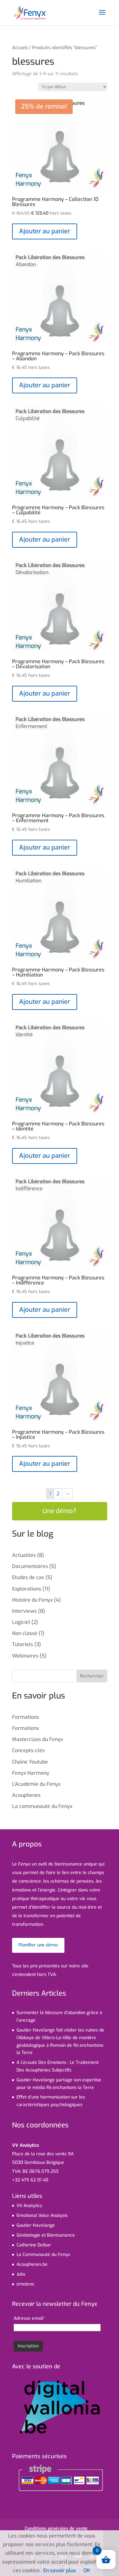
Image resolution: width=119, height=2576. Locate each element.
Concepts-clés (28, 1750)
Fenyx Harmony (30, 1773)
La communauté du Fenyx (42, 1806)
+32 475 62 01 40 (30, 2180)
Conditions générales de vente (56, 2529)
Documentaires (30, 1566)
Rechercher (92, 1676)
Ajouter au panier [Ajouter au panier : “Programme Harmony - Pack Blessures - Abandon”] (44, 385)
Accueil (20, 47)
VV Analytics (29, 2206)
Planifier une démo (38, 1945)
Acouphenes (26, 1795)
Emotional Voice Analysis (42, 2215)
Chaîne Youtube (30, 1761)
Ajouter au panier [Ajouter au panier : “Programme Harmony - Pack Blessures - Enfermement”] (44, 847)
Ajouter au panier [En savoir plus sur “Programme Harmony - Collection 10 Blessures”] (44, 231)
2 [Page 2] (57, 1493)
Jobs (21, 2274)
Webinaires (25, 1655)
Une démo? (59, 1511)
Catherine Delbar (34, 2245)
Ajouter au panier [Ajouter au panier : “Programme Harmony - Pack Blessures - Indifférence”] (44, 1309)
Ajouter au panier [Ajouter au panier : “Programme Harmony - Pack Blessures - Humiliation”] (44, 1002)
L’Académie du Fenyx (36, 1784)
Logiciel (21, 1622)
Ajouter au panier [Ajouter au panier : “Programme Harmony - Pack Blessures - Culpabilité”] (44, 539)
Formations (25, 1717)
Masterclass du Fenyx (37, 1739)
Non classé (24, 1633)
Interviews (24, 1611)
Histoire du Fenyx (32, 1600)
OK (86, 2570)
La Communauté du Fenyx (43, 2255)
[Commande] (72, 87)
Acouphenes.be (32, 2264)
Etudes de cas (28, 1577)
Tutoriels (22, 1644)
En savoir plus (59, 2570)
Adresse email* (29, 2318)
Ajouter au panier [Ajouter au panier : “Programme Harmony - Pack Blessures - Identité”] (44, 1155)
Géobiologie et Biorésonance (46, 2235)
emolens (25, 2284)
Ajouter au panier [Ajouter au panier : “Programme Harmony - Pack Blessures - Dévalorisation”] (44, 693)
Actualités (24, 1555)
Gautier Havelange (36, 2225)
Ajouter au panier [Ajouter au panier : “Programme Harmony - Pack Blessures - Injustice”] (44, 1463)
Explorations (26, 1588)
